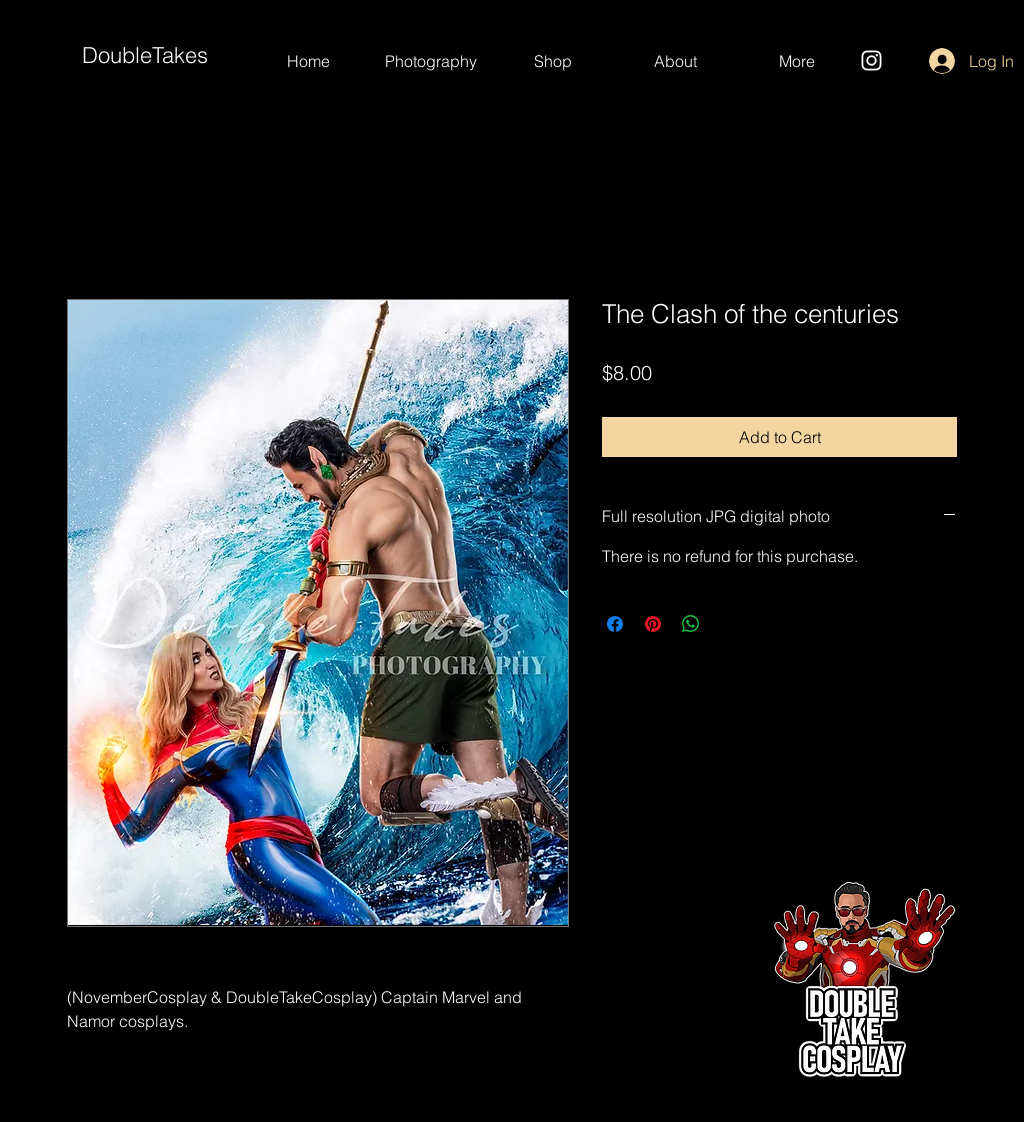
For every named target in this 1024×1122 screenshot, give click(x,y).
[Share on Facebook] (615, 624)
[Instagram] (871, 60)
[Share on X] (729, 624)
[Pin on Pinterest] (653, 624)
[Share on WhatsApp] (691, 624)
